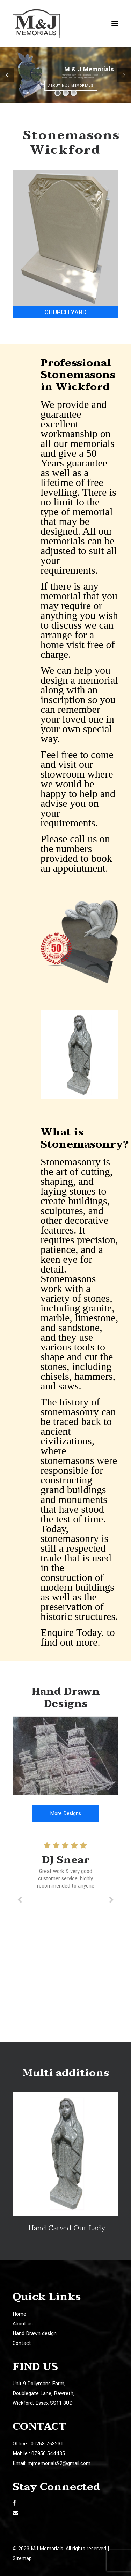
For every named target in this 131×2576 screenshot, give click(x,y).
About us (23, 2323)
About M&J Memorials (70, 86)
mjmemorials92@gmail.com (59, 2463)
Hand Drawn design (35, 2333)
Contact (22, 2343)
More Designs (65, 1813)
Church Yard (65, 312)
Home (19, 2314)
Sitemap (22, 2558)
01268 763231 (47, 2444)
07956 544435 (48, 2453)
